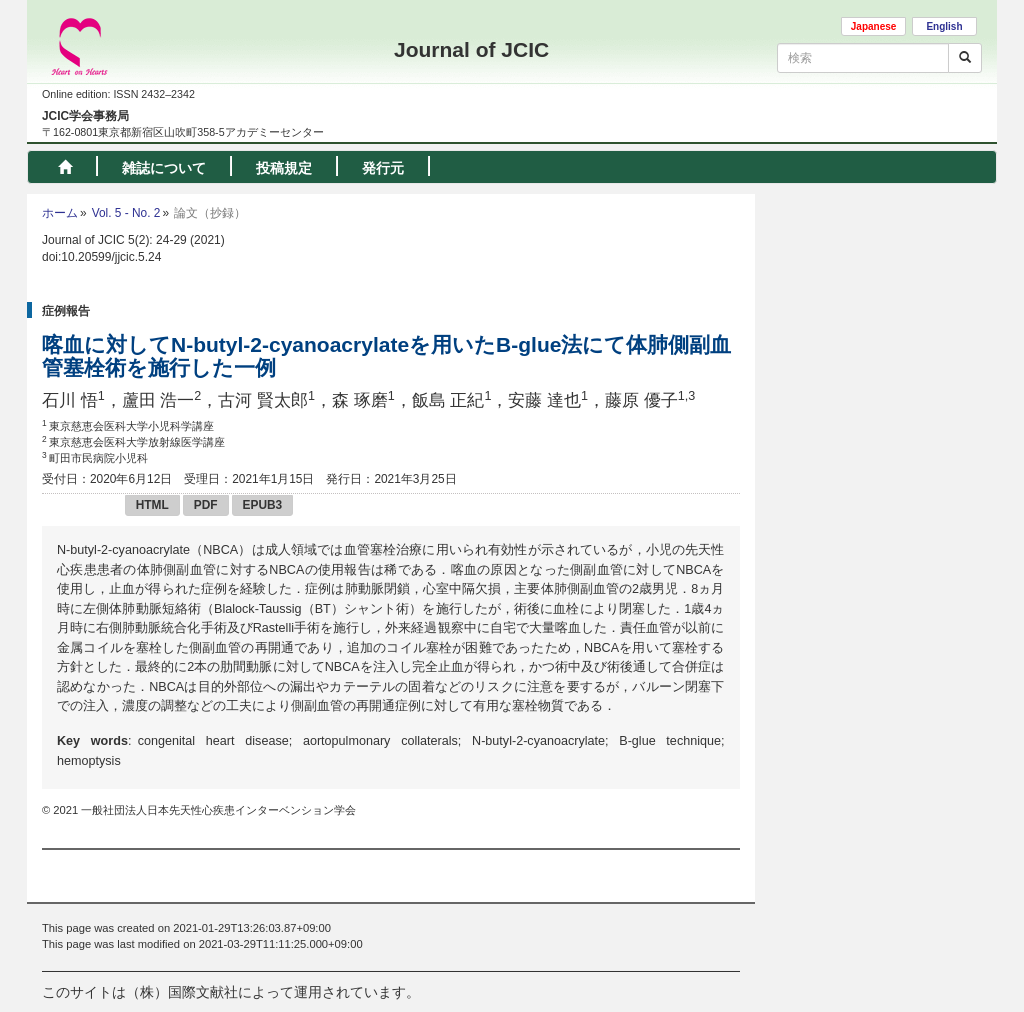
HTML (152, 505)
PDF (206, 505)
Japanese (874, 26)
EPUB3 (263, 505)
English (944, 26)
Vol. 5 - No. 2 (126, 213)
